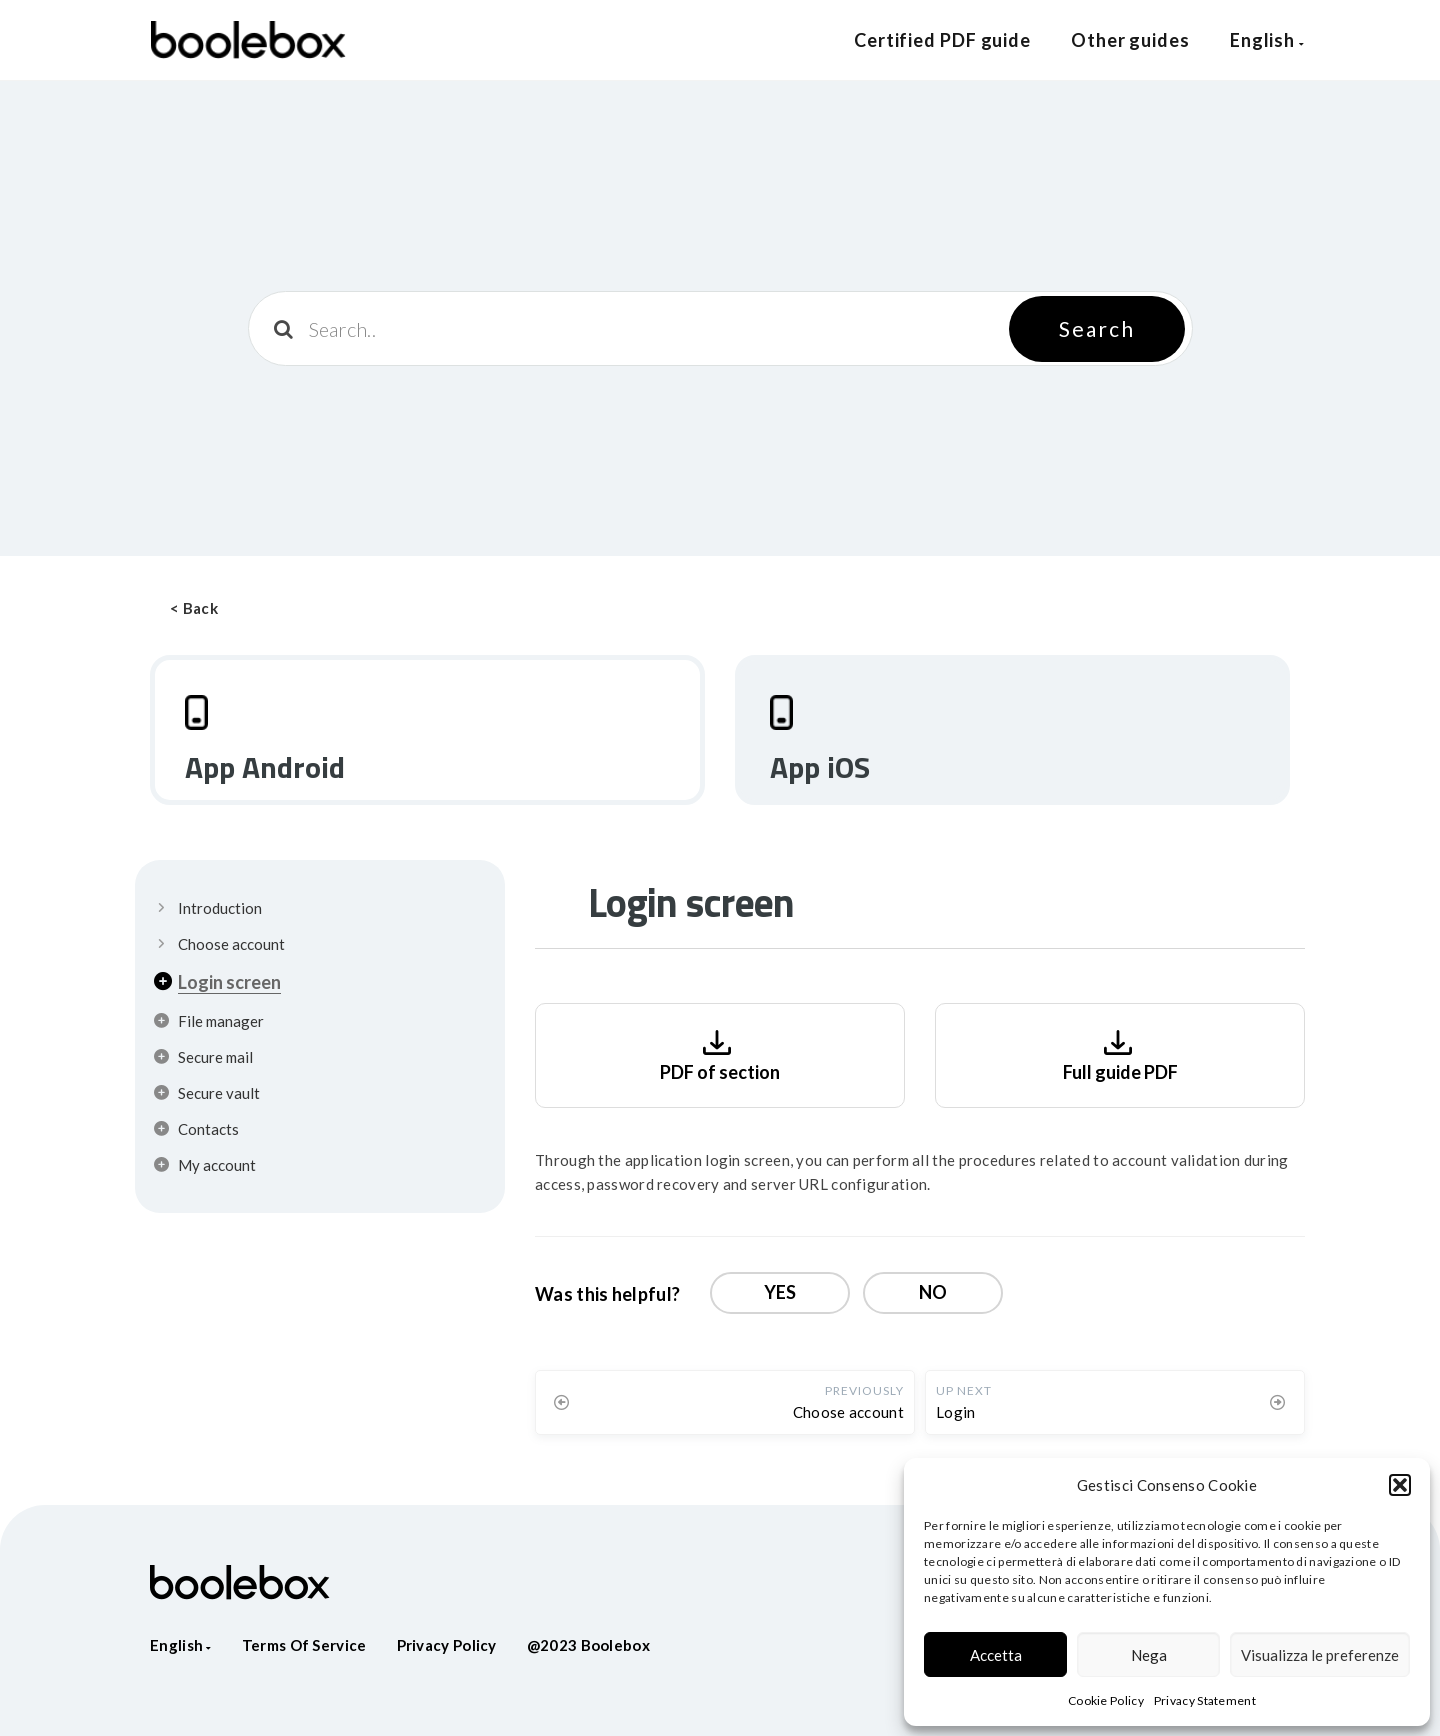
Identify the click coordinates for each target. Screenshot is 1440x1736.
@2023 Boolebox (588, 1645)
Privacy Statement (1205, 1700)
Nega (1149, 1655)
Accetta (996, 1655)
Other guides (1130, 40)
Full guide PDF (1120, 1053)
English (1267, 40)
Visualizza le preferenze (1320, 1655)
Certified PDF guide (942, 40)
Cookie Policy (1106, 1700)
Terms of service (304, 1645)
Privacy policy (447, 1645)
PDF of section (720, 1053)
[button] (1400, 1485)
